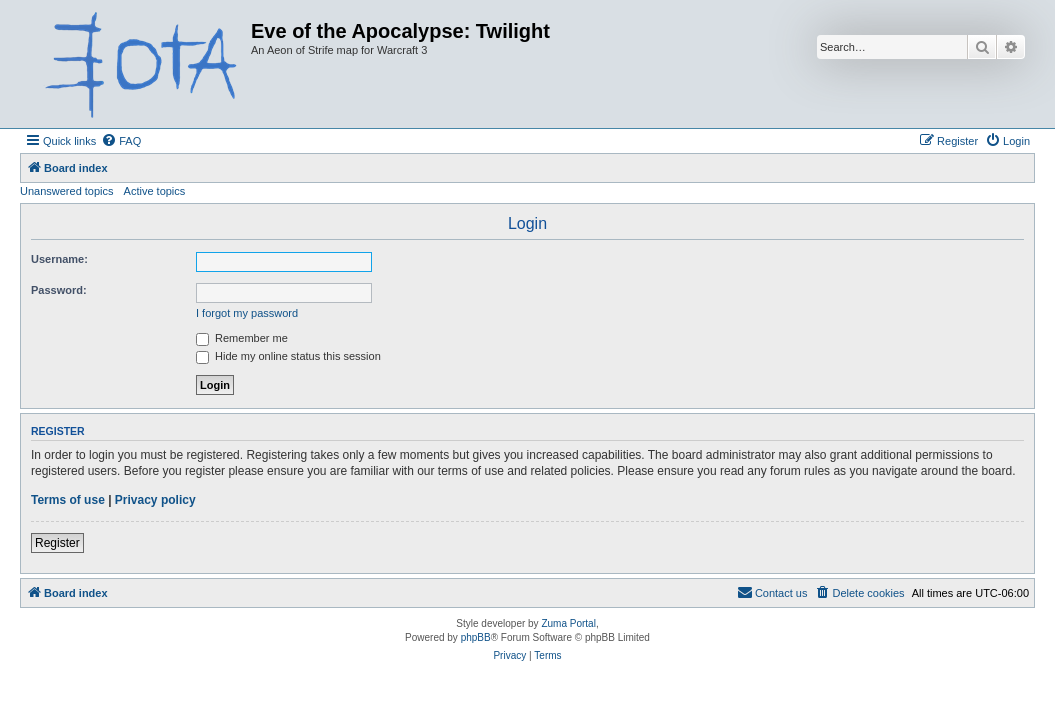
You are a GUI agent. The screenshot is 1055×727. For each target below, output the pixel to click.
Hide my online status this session (288, 356)
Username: (59, 259)
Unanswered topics (67, 191)
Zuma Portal (568, 623)
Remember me (242, 338)
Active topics (155, 191)
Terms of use (68, 500)
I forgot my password (247, 313)
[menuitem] (121, 141)
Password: (59, 290)
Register (57, 543)
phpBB (476, 637)
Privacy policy (155, 500)
